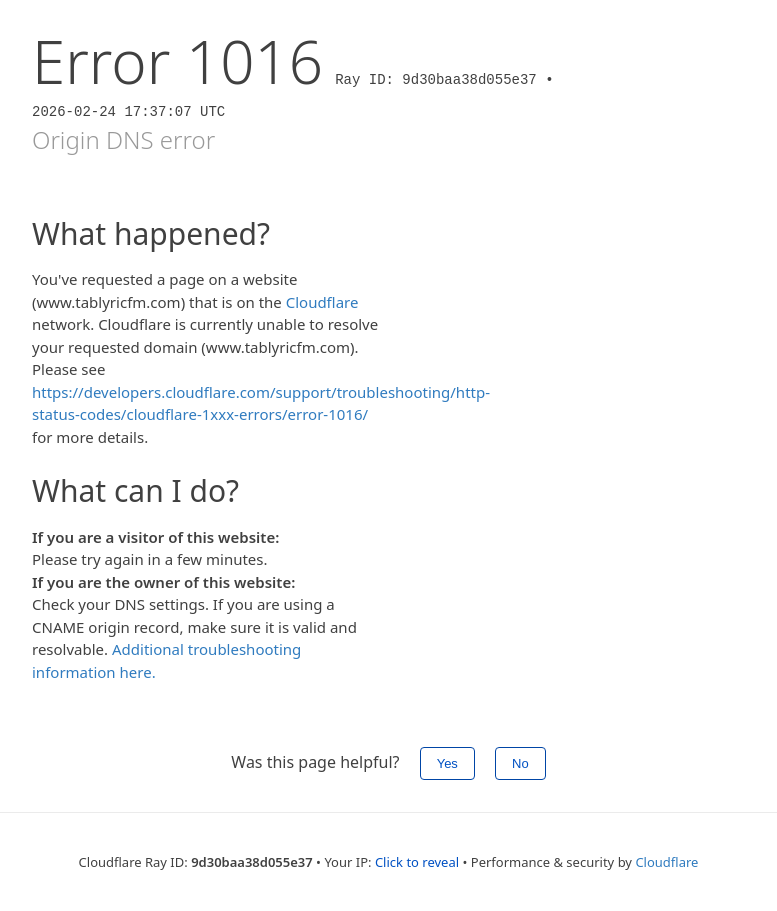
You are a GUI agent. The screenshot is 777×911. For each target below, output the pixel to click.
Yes (447, 763)
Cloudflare (322, 302)
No (520, 763)
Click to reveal (417, 862)
